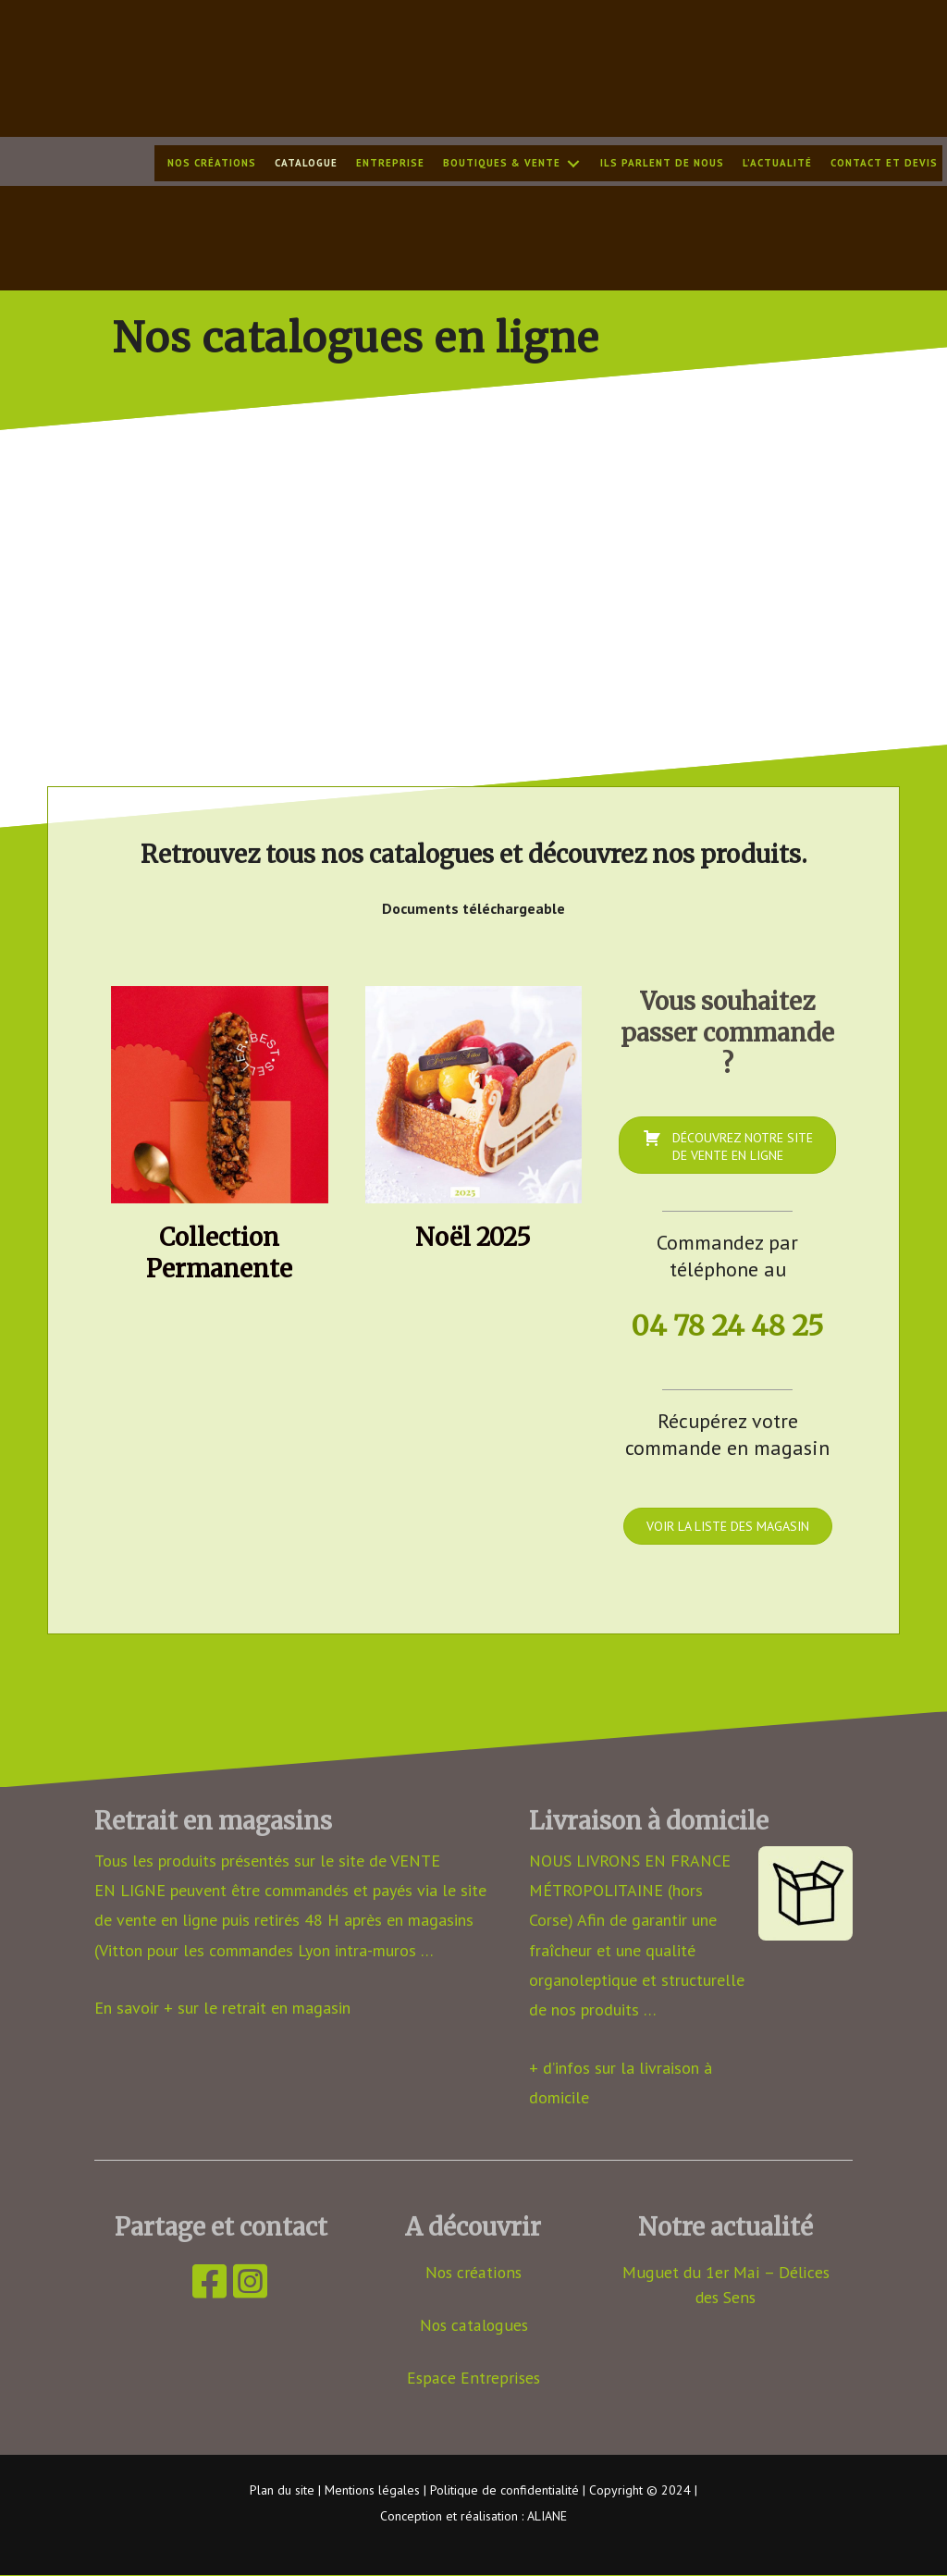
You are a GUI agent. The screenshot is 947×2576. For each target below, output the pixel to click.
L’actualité (777, 163)
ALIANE (547, 2516)
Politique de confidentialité (504, 2490)
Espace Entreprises (474, 2376)
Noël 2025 (473, 1237)
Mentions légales (372, 2490)
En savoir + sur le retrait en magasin (222, 2005)
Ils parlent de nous (662, 163)
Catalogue (306, 163)
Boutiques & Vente (501, 163)
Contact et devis (884, 163)
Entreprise (390, 163)
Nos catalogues (474, 2324)
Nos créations (211, 163)
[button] (573, 164)
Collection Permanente (219, 1253)
